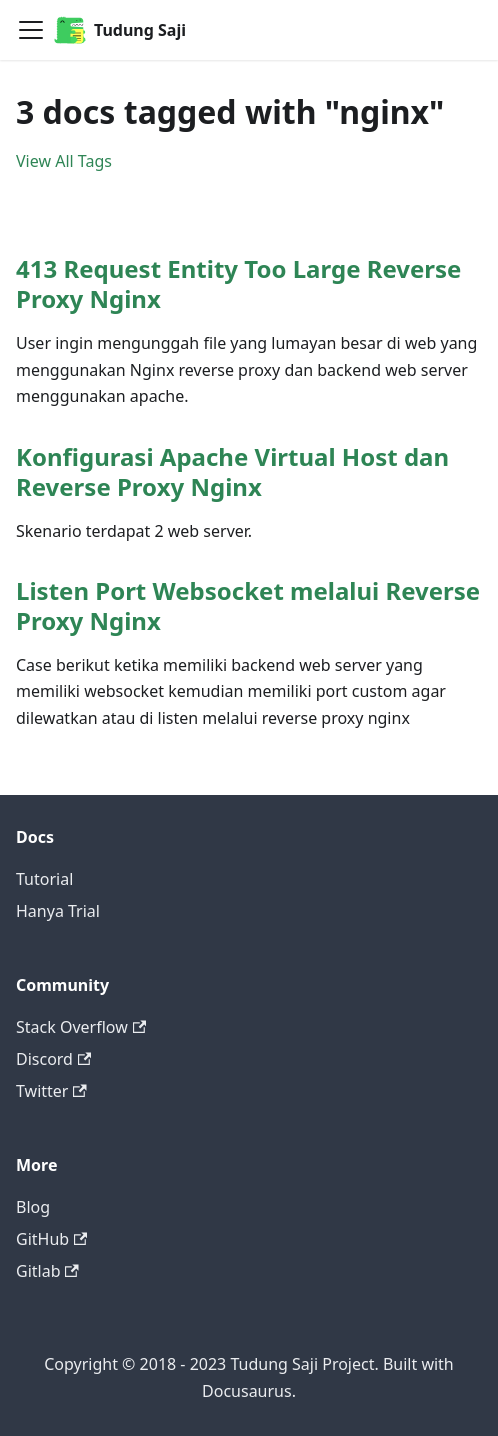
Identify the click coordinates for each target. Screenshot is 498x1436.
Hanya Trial (58, 911)
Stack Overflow (81, 1027)
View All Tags (64, 161)
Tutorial (44, 879)
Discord (53, 1059)
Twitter (51, 1091)
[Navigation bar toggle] (31, 30)
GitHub (51, 1239)
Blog (33, 1207)
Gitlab (47, 1271)
